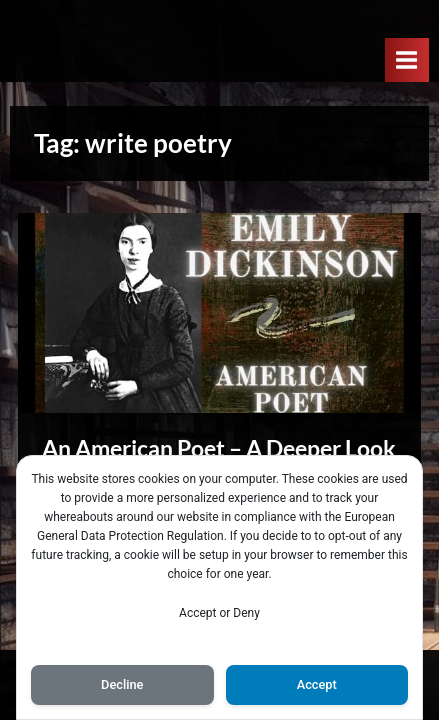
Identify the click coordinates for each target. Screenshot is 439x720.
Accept (317, 684)
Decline (122, 684)
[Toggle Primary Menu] (407, 59)
